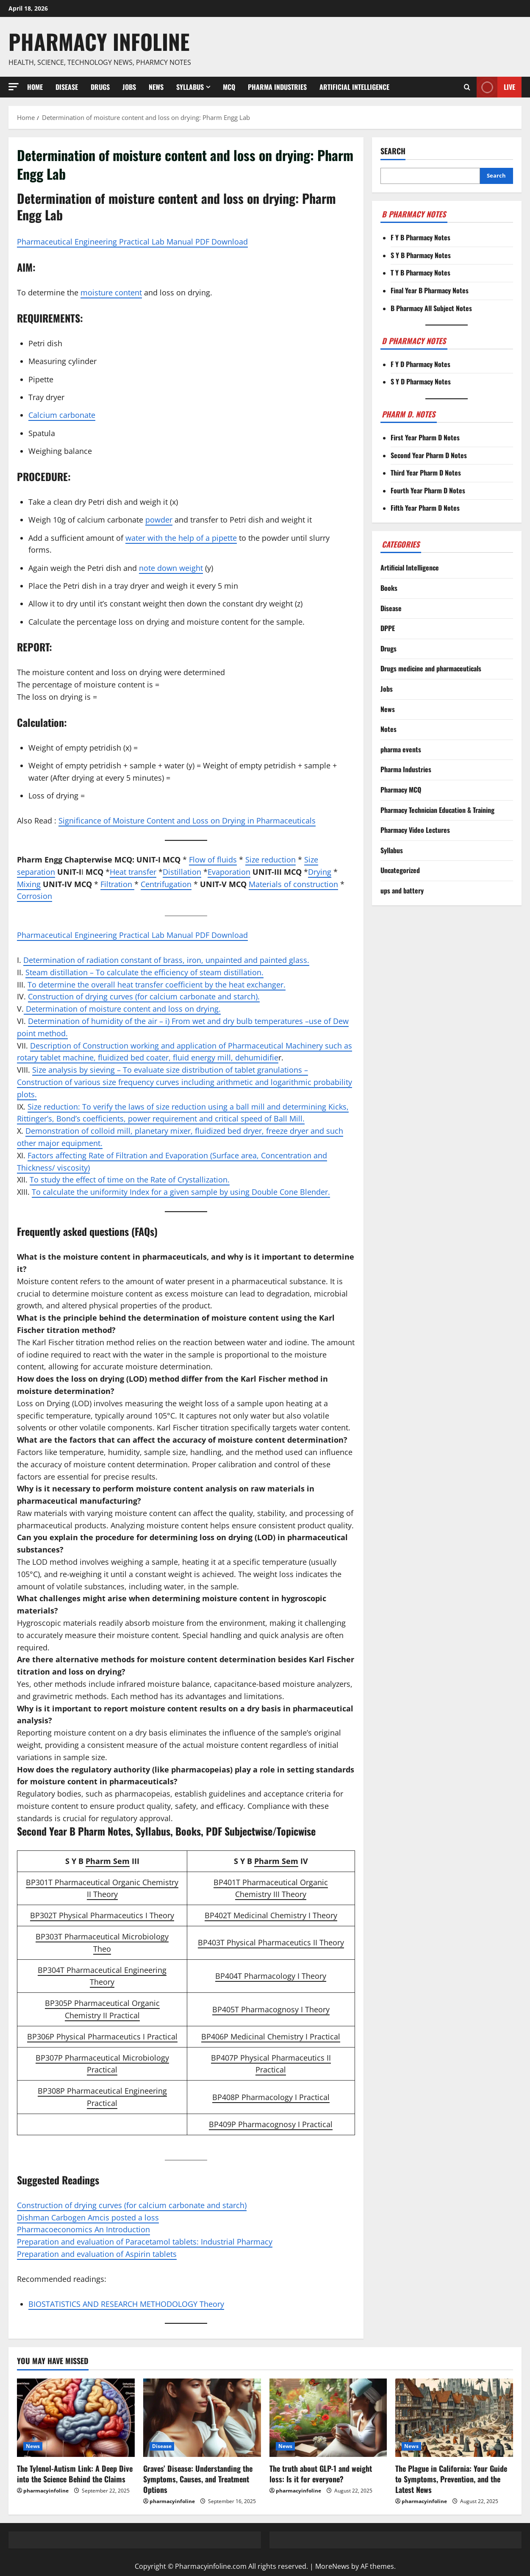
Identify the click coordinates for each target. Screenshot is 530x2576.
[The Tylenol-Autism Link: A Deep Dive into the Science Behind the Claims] (76, 2417)
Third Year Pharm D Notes (426, 472)
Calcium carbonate (61, 415)
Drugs (100, 87)
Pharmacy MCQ (400, 789)
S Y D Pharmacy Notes (421, 381)
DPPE (387, 628)
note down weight (171, 568)
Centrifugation (166, 884)
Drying (319, 872)
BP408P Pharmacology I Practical (271, 2097)
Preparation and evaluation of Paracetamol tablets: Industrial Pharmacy (144, 2242)
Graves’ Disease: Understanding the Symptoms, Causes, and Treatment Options (198, 2479)
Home (35, 87)
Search (392, 151)
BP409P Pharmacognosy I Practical (271, 2124)
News (156, 87)
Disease (66, 87)
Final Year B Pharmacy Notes (430, 290)
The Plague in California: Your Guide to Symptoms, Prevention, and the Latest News (451, 2479)
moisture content (111, 292)
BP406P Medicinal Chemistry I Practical (270, 2036)
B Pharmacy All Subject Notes (431, 308)
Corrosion (34, 896)
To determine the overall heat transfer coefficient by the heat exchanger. (157, 984)
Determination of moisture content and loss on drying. (122, 1009)
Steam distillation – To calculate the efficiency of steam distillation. (144, 972)
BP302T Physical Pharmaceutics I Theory (102, 1915)
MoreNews (332, 2566)
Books (388, 588)
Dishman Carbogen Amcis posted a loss (88, 2217)
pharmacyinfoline (46, 2490)
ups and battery (402, 890)
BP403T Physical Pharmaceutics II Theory (271, 1942)
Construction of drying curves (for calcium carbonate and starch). (144, 996)
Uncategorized (400, 870)
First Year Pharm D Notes (425, 437)
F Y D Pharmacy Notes (420, 364)
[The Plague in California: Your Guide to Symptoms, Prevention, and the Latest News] (454, 2417)
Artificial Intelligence (354, 87)
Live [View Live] (496, 87)
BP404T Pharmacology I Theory (270, 1976)
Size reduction (270, 859)
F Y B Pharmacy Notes (420, 237)
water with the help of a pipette (181, 538)
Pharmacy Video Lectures (415, 830)
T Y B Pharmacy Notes (420, 272)
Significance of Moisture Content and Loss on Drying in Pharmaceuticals (187, 820)
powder (158, 520)
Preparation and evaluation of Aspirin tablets (97, 2254)
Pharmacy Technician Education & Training (437, 810)
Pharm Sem (108, 1861)
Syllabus (190, 87)
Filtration (117, 884)
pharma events (400, 749)
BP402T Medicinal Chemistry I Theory (271, 1915)
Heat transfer (133, 872)
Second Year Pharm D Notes (429, 455)
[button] (13, 86)
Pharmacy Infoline (98, 41)
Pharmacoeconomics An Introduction (83, 2229)
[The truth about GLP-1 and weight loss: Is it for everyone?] (328, 2417)
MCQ (229, 87)
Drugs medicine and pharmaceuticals (430, 668)
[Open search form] (467, 87)
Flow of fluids (213, 859)
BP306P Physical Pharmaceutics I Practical (102, 2036)
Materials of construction (293, 884)
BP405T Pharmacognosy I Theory (271, 2009)
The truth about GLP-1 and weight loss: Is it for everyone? (320, 2473)
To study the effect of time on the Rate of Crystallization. (130, 1179)
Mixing (29, 884)
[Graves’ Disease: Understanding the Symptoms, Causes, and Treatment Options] (202, 2417)
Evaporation (229, 872)
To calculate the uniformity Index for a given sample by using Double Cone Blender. (181, 1192)
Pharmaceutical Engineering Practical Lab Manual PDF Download (132, 241)
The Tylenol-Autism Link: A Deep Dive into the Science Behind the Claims (75, 2473)
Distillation (182, 872)
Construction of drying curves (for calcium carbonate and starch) (132, 2205)
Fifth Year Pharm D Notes (425, 508)
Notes (388, 729)
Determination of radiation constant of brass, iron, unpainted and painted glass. (166, 960)
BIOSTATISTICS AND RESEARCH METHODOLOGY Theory (126, 2304)
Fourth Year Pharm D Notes (428, 490)
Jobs (129, 87)
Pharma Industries (277, 87)
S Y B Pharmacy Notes (421, 255)
